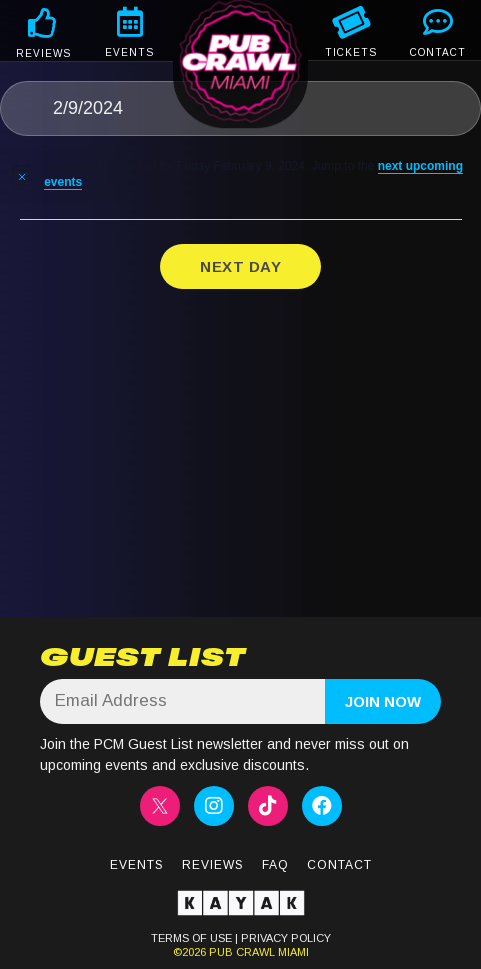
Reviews (213, 865)
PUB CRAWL (242, 952)
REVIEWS (43, 53)
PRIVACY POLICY (286, 938)
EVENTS (129, 52)
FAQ (275, 865)
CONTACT (438, 52)
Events (137, 865)
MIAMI (292, 952)
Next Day (240, 266)
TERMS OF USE (191, 938)
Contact (339, 865)
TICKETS (351, 52)
